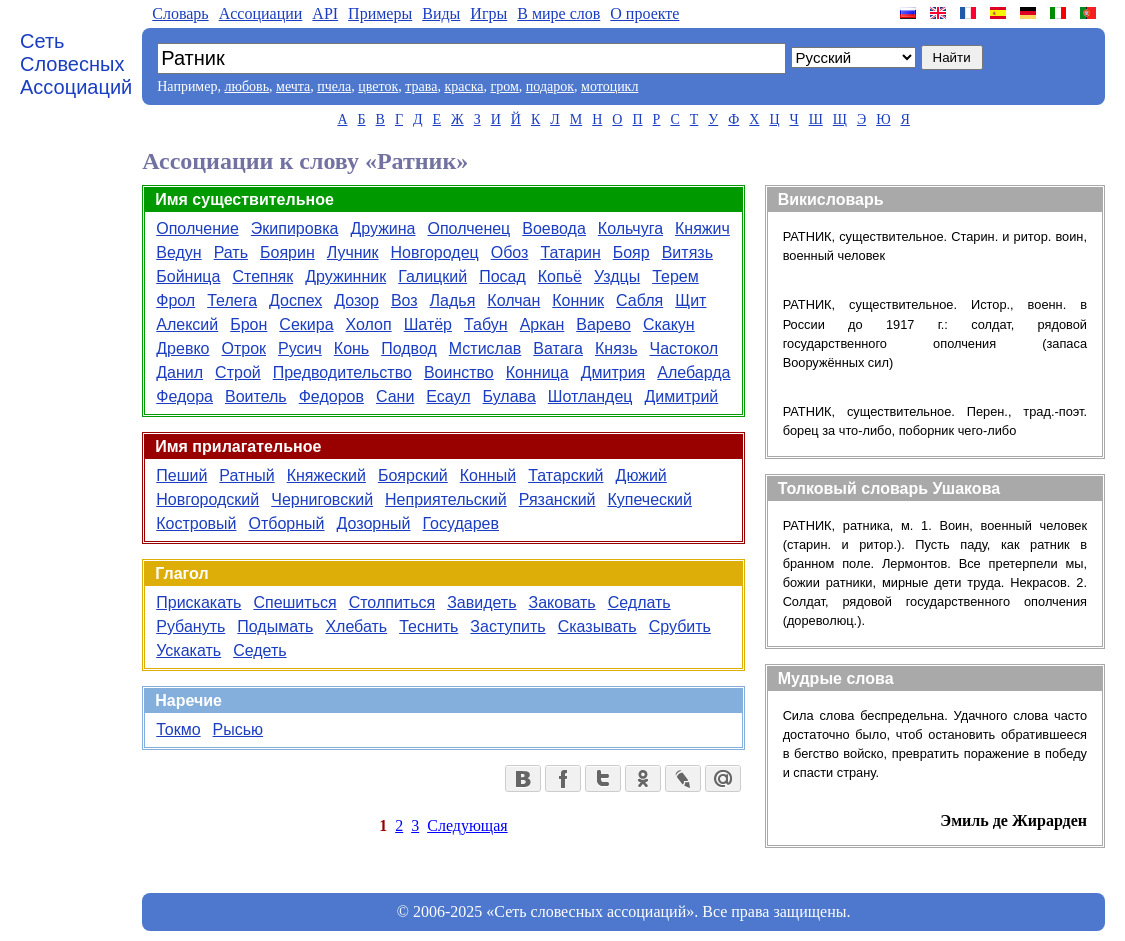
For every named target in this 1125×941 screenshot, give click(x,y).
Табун (486, 324)
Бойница (188, 276)
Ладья (453, 300)
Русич (300, 348)
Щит (690, 300)
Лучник (353, 252)
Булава (509, 396)
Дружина (382, 228)
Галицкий (432, 276)
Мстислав (485, 348)
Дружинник (345, 276)
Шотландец (590, 396)
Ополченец (469, 228)
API (325, 13)
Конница (537, 372)
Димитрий (681, 396)
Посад (502, 276)
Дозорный (374, 523)
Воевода (554, 228)
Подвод (409, 348)
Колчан (513, 300)
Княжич (702, 228)
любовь (246, 86)
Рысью (238, 729)
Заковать (562, 602)
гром (504, 86)
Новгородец (435, 252)
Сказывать (597, 626)
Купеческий (650, 499)
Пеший (181, 475)
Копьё (560, 276)
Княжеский (326, 475)
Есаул (448, 396)
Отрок (243, 348)
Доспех (295, 300)
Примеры (380, 13)
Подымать (275, 626)
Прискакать (198, 602)
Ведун (178, 252)
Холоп (369, 324)
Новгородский (207, 499)
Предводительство (342, 372)
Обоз (510, 252)
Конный (488, 475)
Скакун (669, 324)
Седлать (639, 602)
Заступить (507, 626)
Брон (248, 324)
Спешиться (294, 602)
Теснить (428, 626)
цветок (378, 86)
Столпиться (392, 602)
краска (463, 86)
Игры (488, 13)
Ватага (558, 348)
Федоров (331, 396)
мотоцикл (609, 86)
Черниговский (322, 499)
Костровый (196, 523)
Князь (616, 348)
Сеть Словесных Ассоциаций (76, 64)
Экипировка (295, 228)
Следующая (467, 825)
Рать (231, 252)
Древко (182, 348)
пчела (334, 86)
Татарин (570, 252)
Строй (238, 372)
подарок (550, 86)
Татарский (565, 475)
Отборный (287, 523)
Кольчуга (630, 228)
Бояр (631, 252)
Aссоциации (261, 13)
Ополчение (197, 228)
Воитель (256, 396)
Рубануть (190, 626)
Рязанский (557, 499)
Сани (395, 396)
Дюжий (641, 475)
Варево (603, 324)
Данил (179, 372)
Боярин (287, 252)
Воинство (459, 372)
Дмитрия (613, 372)
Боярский (413, 475)
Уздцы (617, 276)
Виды (441, 13)
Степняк (262, 276)
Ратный (246, 475)
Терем (675, 276)
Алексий (187, 324)
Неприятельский (446, 499)
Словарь (180, 13)
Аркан (542, 324)
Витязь (687, 252)
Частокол (683, 348)
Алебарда (693, 372)
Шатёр (428, 324)
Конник (578, 300)
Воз (404, 300)
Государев (461, 523)
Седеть (259, 650)
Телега (232, 300)
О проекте (644, 13)
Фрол (175, 300)
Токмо (178, 729)
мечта (293, 86)
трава (421, 86)
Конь (351, 348)
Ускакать (188, 650)
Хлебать (356, 626)
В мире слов (558, 13)
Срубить (680, 626)
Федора (184, 396)
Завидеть (481, 602)
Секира (306, 324)
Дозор (356, 300)
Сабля (639, 300)
